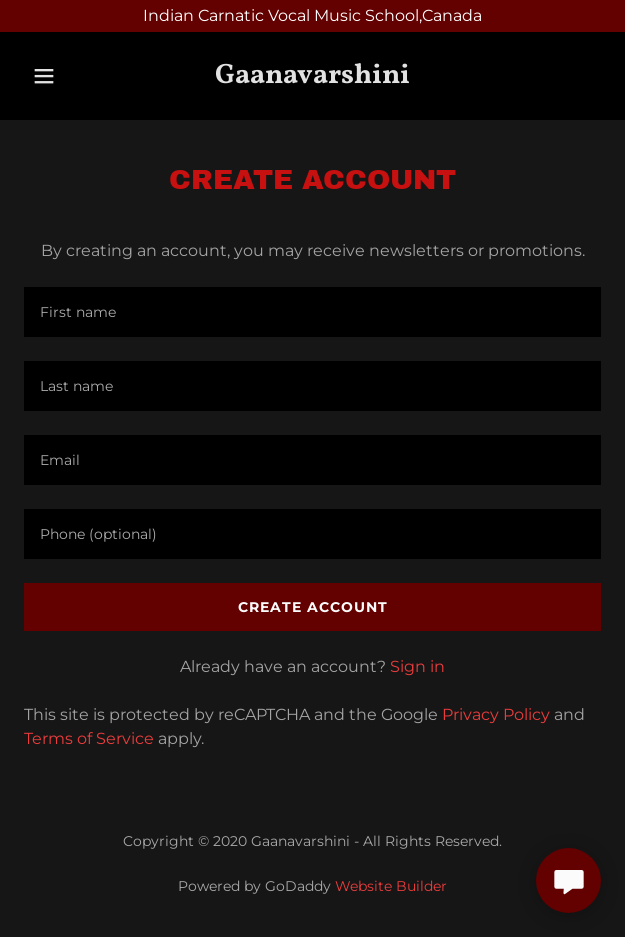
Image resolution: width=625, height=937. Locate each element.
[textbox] (312, 312)
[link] (312, 76)
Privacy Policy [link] (496, 714)
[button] (48, 76)
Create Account (313, 607)
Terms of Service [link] (89, 738)
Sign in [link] (417, 666)
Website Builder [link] (391, 886)
